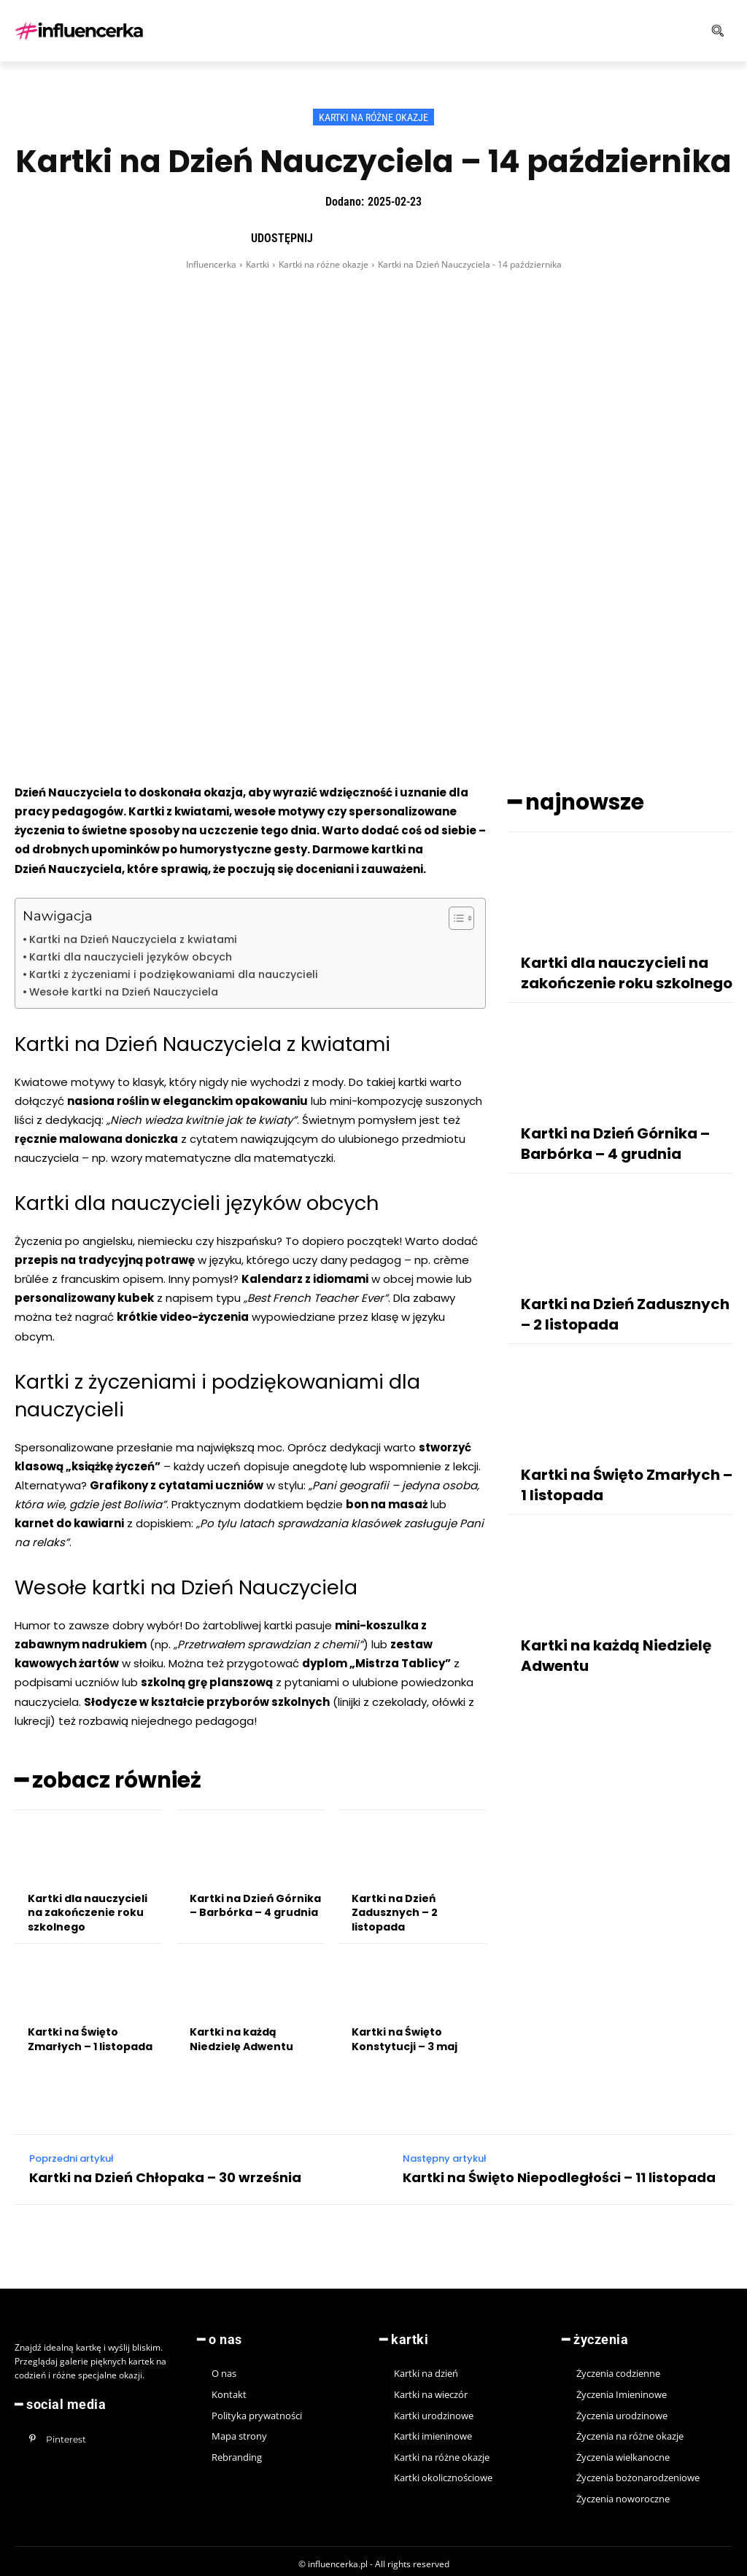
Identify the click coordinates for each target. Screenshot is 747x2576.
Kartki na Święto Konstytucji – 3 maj (404, 2034)
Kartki (257, 264)
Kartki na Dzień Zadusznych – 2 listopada (395, 1907)
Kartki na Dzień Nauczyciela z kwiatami (133, 939)
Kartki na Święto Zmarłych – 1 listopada (90, 2034)
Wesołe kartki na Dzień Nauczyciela (123, 992)
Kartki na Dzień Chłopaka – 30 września (165, 2173)
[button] (667, 30)
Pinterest (62, 2431)
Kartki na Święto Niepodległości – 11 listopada (559, 2173)
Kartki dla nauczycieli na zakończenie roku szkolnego (87, 1907)
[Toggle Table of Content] (454, 918)
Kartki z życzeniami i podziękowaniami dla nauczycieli (173, 974)
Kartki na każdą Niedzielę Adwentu (241, 2034)
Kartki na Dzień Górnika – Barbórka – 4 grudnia (255, 1900)
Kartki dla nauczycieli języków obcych (130, 957)
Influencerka (211, 264)
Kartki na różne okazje (373, 117)
